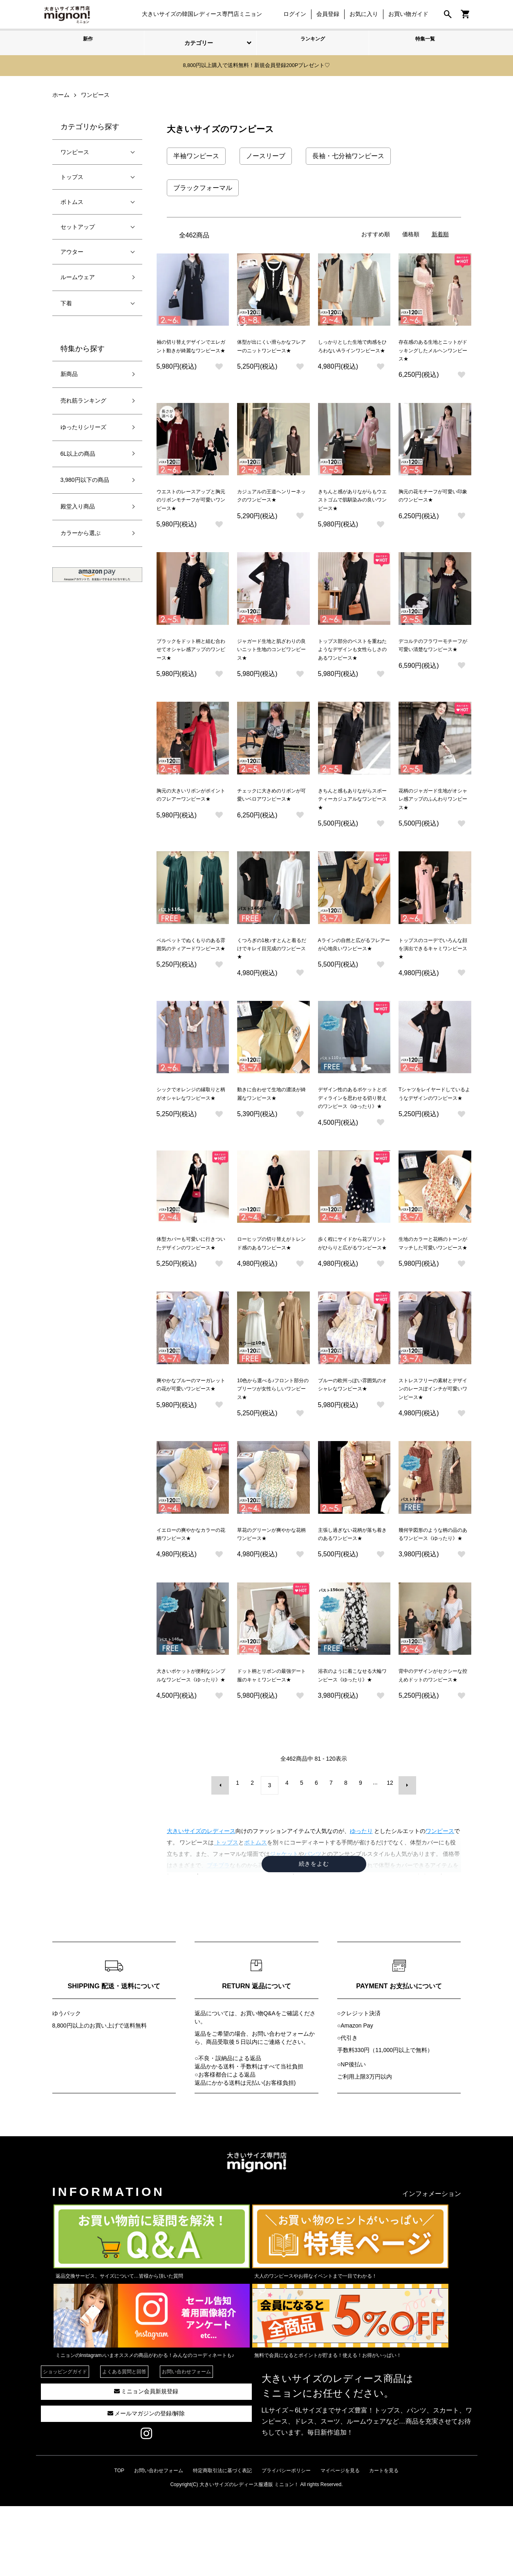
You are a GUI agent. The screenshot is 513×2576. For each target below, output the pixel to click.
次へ (402, 1857)
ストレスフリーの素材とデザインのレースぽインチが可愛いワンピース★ (433, 1436)
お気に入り (359, 14)
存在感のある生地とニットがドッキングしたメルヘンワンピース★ (433, 351)
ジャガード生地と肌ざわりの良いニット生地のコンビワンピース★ (271, 658)
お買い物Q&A (258, 2083)
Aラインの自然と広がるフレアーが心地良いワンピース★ (354, 966)
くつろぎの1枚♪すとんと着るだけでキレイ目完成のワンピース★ (271, 966)
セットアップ (77, 225)
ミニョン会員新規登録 (146, 2461)
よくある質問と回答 (124, 2441)
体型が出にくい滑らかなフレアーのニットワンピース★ (271, 351)
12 (387, 1858)
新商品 (69, 372)
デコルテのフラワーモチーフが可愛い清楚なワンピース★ (433, 658)
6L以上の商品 (78, 452)
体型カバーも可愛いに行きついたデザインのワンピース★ (191, 1283)
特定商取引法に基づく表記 (222, 2540)
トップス (71, 175)
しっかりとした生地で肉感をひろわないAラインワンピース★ (354, 351)
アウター (71, 250)
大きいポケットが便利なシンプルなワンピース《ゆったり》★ (191, 1744)
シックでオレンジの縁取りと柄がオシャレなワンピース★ (191, 1119)
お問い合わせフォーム (280, 2103)
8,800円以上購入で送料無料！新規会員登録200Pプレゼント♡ (256, 65)
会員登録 (323, 14)
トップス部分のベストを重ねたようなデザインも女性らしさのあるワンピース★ (352, 658)
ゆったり (361, 1901)
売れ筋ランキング (83, 399)
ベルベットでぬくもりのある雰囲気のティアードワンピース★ (191, 966)
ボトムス (71, 200)
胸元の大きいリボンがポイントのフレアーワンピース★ (191, 812)
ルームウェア (77, 275)
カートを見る (384, 2540)
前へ (226, 1857)
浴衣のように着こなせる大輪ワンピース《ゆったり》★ (352, 1744)
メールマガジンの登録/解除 (146, 2483)
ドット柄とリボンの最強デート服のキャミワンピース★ (271, 1744)
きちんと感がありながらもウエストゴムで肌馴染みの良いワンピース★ (352, 505)
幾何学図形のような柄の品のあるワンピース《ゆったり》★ (433, 1590)
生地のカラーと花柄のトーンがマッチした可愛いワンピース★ (433, 1283)
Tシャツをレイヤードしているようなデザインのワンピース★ (435, 1119)
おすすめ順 (375, 233)
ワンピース (440, 1901)
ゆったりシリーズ (83, 425)
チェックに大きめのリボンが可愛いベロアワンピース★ (271, 812)
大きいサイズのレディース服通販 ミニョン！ (249, 2554)
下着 (66, 301)
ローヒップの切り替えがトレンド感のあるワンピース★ (271, 1283)
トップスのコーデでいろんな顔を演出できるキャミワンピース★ (433, 966)
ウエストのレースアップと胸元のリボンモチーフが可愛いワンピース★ (191, 505)
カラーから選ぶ (80, 531)
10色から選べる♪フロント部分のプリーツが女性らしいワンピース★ (273, 1436)
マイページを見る (340, 2540)
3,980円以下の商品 (84, 478)
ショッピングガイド (65, 2441)
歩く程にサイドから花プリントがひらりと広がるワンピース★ (352, 1283)
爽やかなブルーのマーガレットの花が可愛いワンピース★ (191, 1436)
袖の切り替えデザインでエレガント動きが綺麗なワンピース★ (191, 351)
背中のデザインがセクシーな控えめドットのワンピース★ (433, 1744)
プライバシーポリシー (286, 2540)
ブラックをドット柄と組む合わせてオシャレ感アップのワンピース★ (191, 658)
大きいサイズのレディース (201, 1901)
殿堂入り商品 (77, 505)
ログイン (290, 14)
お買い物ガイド (404, 14)
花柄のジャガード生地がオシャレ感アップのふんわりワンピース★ (433, 812)
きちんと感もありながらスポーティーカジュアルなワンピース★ (352, 812)
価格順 (410, 233)
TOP (119, 2540)
